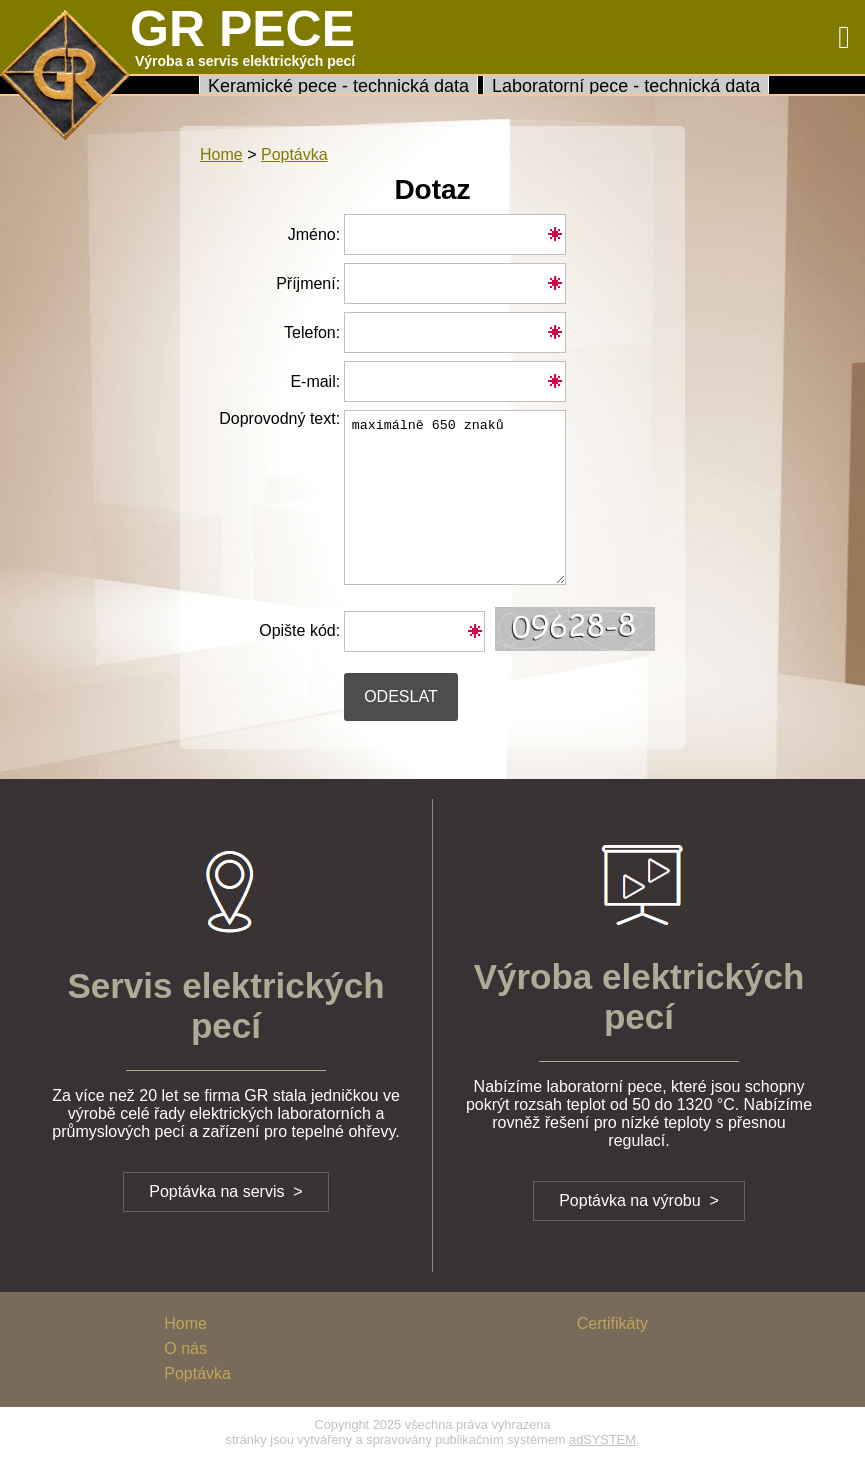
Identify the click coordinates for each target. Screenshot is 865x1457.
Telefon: (312, 332)
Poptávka (197, 1373)
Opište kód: (299, 630)
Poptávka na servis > (225, 1191)
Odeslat (401, 696)
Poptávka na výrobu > (639, 1200)
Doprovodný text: (270, 424)
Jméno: (314, 234)
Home (221, 154)
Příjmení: (308, 283)
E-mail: (315, 381)
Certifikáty (612, 1323)
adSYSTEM (602, 1439)
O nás (185, 1348)
